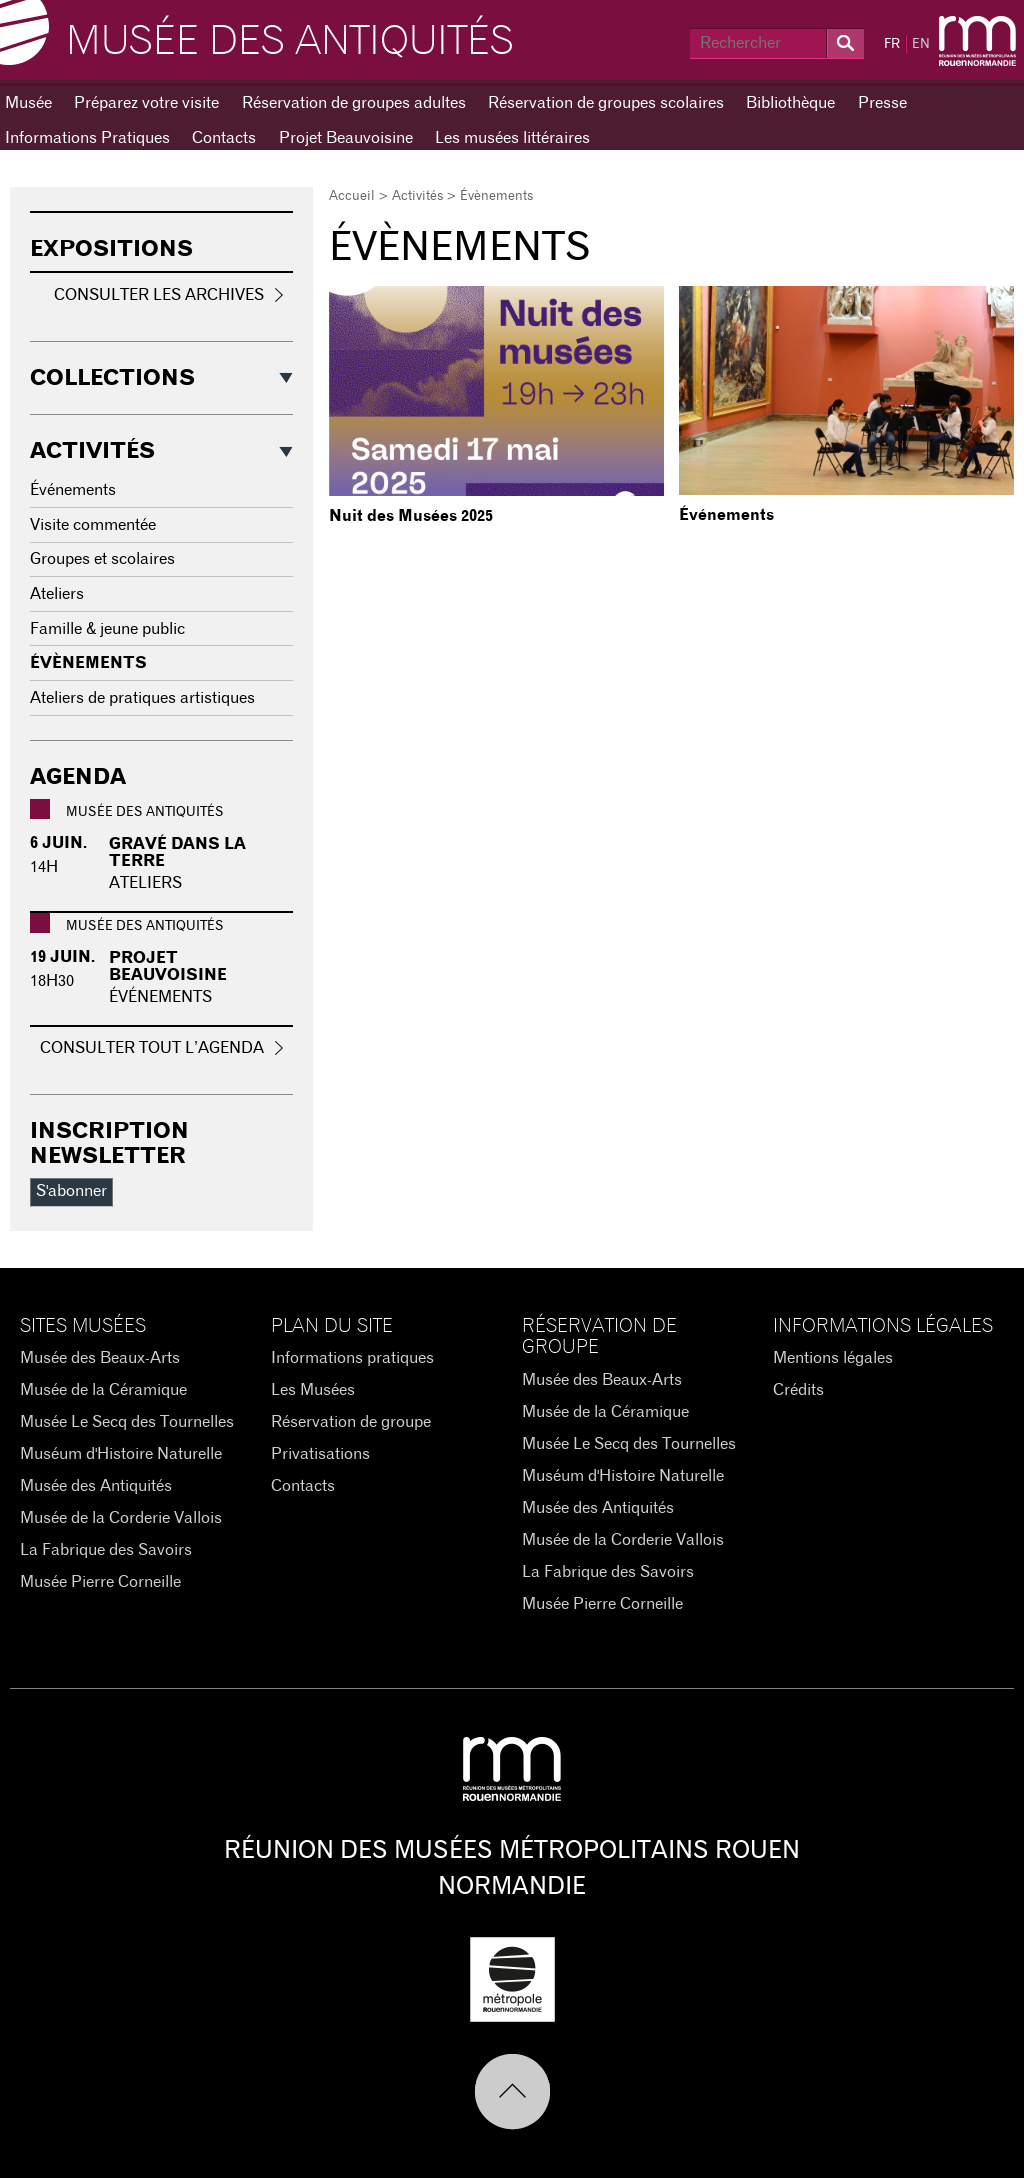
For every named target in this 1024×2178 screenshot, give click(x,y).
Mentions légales (833, 1358)
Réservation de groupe (351, 1422)
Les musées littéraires (512, 138)
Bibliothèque (790, 103)
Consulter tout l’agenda (152, 1048)
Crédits (798, 1390)
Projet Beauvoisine (346, 138)
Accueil (352, 196)
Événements (726, 515)
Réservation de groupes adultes (354, 103)
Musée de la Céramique (103, 1390)
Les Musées (313, 1390)
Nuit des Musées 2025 (411, 516)
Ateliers (57, 594)
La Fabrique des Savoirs (106, 1550)
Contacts (224, 138)
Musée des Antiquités (290, 42)
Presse (882, 103)
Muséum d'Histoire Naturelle (121, 1454)
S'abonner (71, 1191)
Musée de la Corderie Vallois (121, 1518)
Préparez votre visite (146, 103)
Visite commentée (93, 525)
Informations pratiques (352, 1358)
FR (892, 44)
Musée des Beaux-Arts (100, 1358)
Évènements (88, 663)
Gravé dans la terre (177, 853)
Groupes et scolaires (102, 559)
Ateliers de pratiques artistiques (142, 698)
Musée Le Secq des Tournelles (127, 1422)
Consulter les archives (159, 295)
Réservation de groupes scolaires (606, 103)
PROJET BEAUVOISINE (168, 967)
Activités (417, 196)
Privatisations (320, 1454)
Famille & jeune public (107, 629)
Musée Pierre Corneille (100, 1582)
